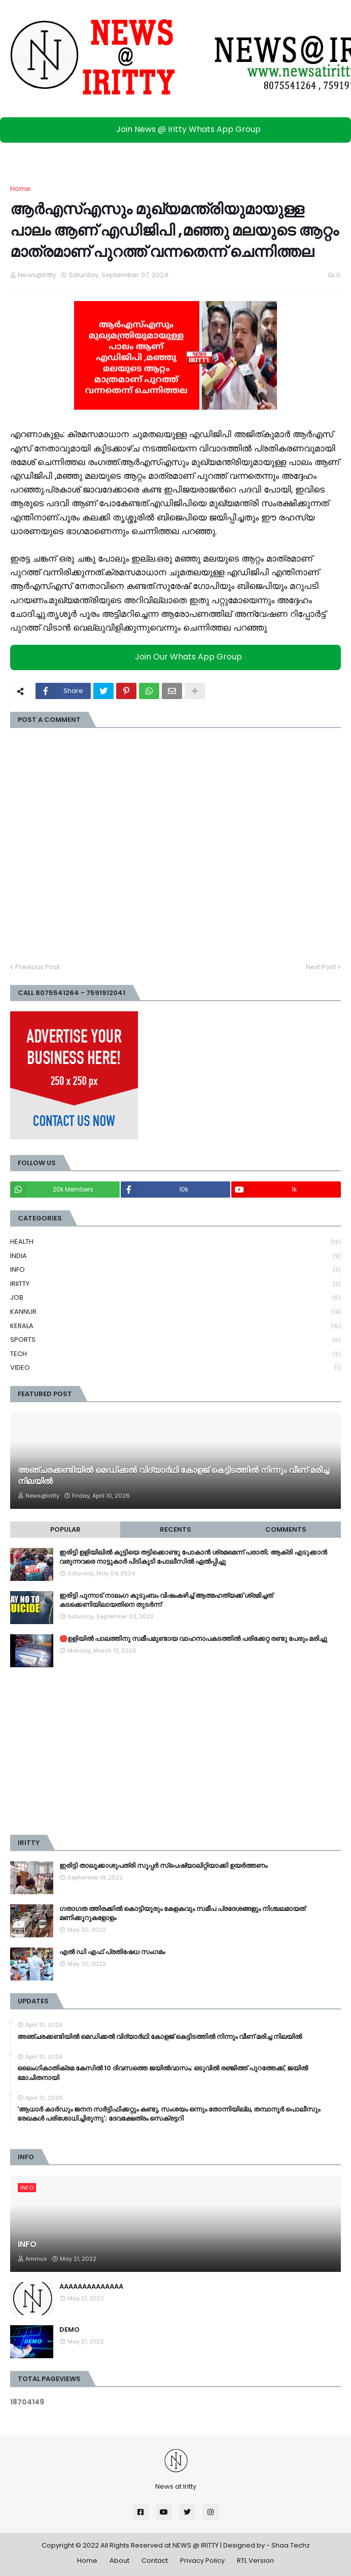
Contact (155, 2560)
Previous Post (37, 967)
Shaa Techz (290, 2545)
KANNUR (175, 1312)
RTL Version (255, 2560)
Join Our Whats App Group (178, 657)
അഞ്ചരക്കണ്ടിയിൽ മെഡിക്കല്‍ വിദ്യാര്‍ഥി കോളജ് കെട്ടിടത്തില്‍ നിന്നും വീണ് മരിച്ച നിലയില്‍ (173, 1476)
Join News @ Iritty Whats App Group (178, 129)
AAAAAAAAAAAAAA (91, 2286)
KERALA (175, 1326)
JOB (175, 1298)
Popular (65, 1529)
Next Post (321, 967)
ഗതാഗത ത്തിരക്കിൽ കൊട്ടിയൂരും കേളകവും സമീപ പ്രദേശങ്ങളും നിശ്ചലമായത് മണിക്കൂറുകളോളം (182, 1913)
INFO (175, 1270)
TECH (175, 1354)
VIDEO (175, 1368)
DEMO (69, 2329)
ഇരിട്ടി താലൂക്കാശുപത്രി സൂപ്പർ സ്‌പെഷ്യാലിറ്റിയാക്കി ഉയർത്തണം (163, 1865)
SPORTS (175, 1340)
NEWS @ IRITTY (195, 2545)
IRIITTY (175, 1284)
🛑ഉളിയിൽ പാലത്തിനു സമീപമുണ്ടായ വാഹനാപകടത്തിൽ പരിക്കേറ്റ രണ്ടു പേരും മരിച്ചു (193, 1638)
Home (20, 188)
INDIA (175, 1256)
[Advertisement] (175, 1751)
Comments (285, 1529)
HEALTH (175, 1242)
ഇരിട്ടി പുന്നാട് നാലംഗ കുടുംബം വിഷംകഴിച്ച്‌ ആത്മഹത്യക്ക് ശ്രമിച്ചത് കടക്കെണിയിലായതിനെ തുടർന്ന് (166, 1600)
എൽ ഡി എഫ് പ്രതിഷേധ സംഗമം (112, 1952)
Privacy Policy (202, 2560)
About (119, 2560)
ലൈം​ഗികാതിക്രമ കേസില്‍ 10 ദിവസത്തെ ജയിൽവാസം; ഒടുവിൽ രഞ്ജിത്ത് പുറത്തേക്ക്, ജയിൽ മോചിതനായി (162, 2073)
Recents (175, 1529)
